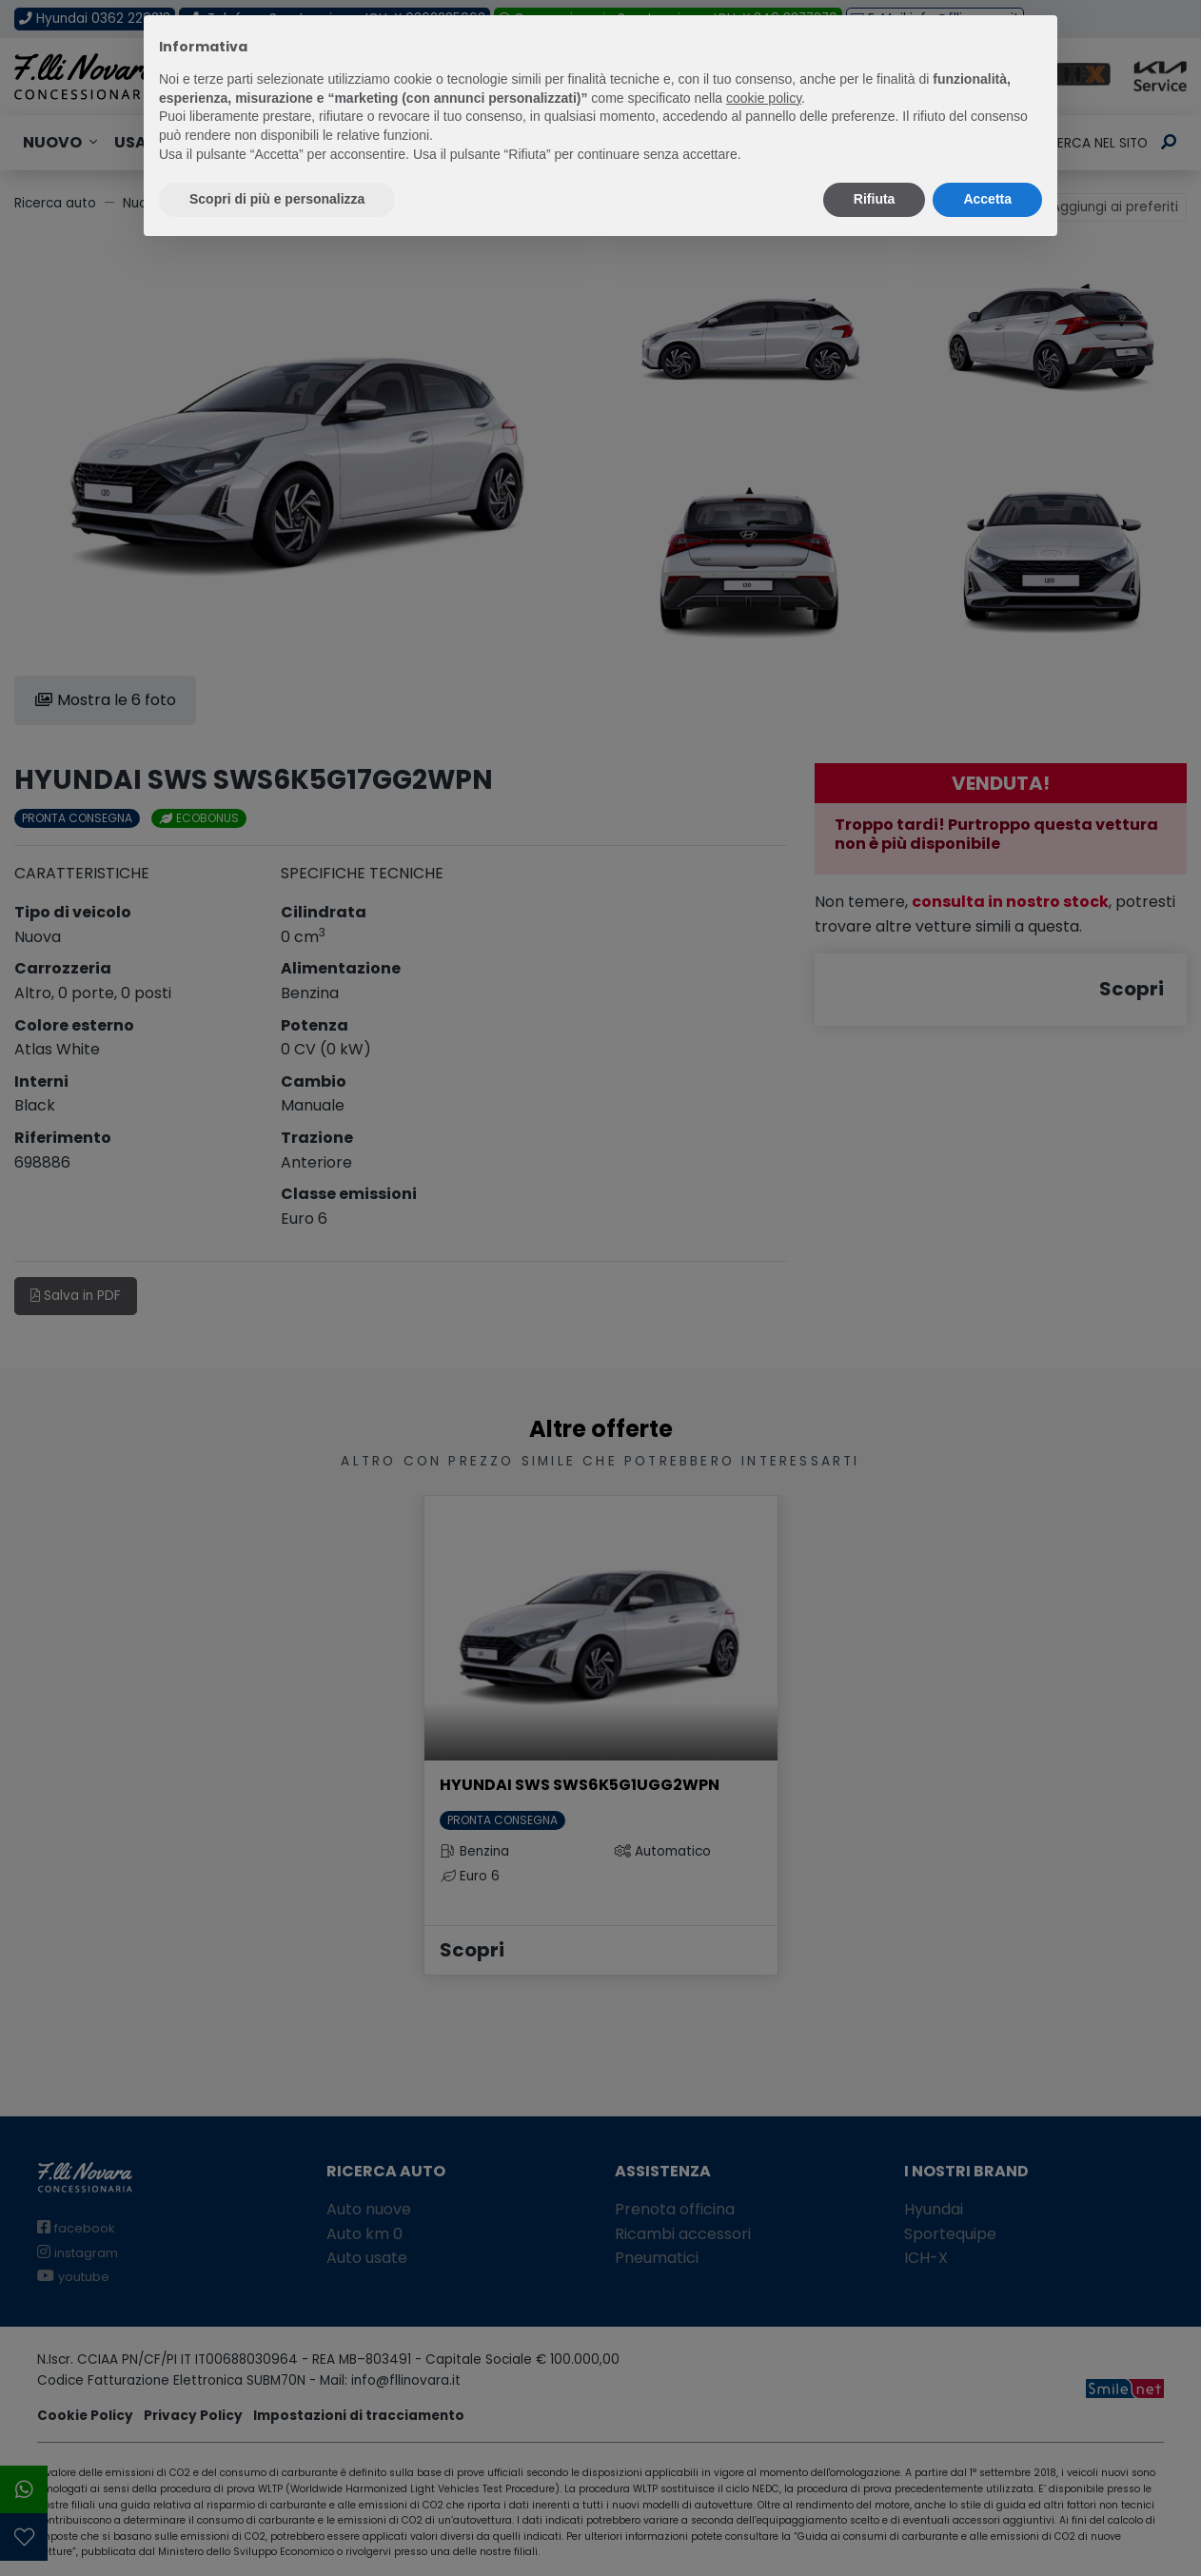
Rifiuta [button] (875, 198)
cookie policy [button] (763, 98)
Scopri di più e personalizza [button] (276, 198)
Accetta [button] (987, 198)
